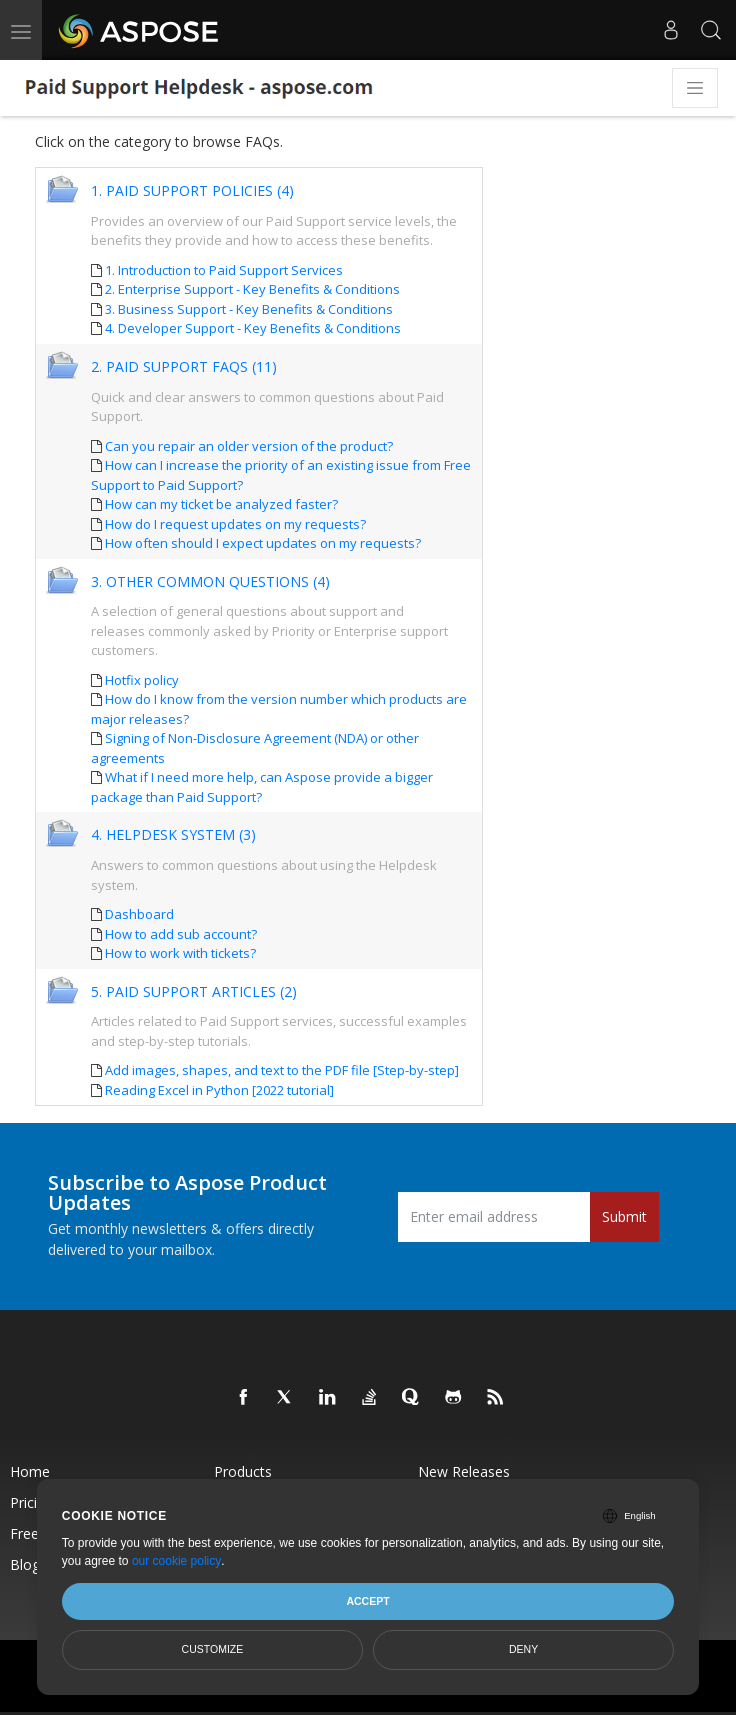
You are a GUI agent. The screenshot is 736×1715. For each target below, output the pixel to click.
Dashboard (139, 914)
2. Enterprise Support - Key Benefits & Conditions (252, 289)
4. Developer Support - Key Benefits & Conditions (253, 328)
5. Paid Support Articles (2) (194, 992)
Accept (367, 1601)
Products (243, 1471)
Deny (523, 1649)
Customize (213, 1649)
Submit (624, 1216)
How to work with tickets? (180, 953)
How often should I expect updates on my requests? (263, 543)
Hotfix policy (142, 680)
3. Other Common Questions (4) (210, 582)
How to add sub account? (181, 934)
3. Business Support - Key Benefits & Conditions (249, 309)
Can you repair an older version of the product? (249, 446)
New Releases (464, 1471)
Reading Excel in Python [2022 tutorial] (219, 1090)
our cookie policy (176, 1561)
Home (30, 1471)
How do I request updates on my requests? (235, 524)
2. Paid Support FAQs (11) (184, 367)
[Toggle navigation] (695, 88)
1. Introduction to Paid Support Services (224, 270)
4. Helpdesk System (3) (173, 835)
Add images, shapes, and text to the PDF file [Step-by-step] (282, 1070)
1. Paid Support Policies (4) (192, 191)
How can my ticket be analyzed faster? (221, 504)
